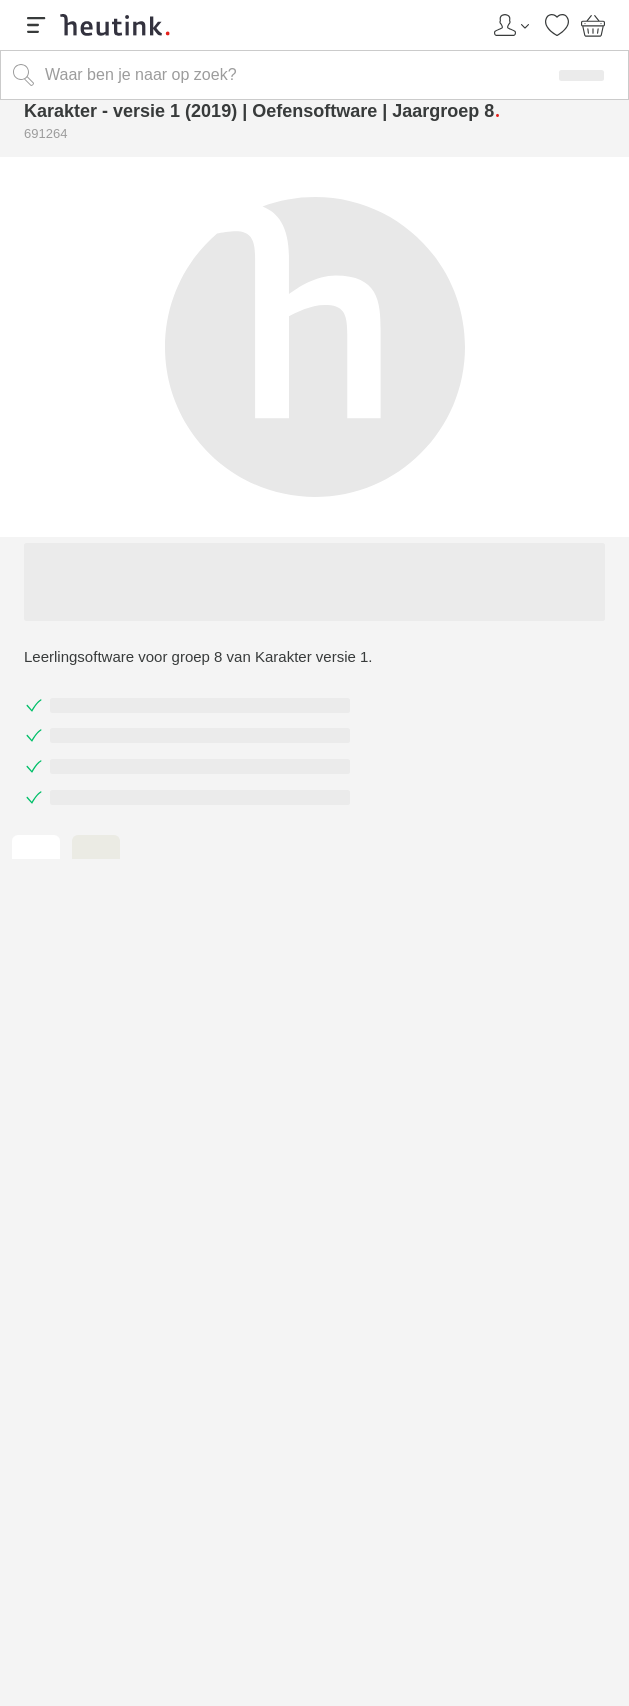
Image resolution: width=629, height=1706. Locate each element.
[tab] (36, 848)
